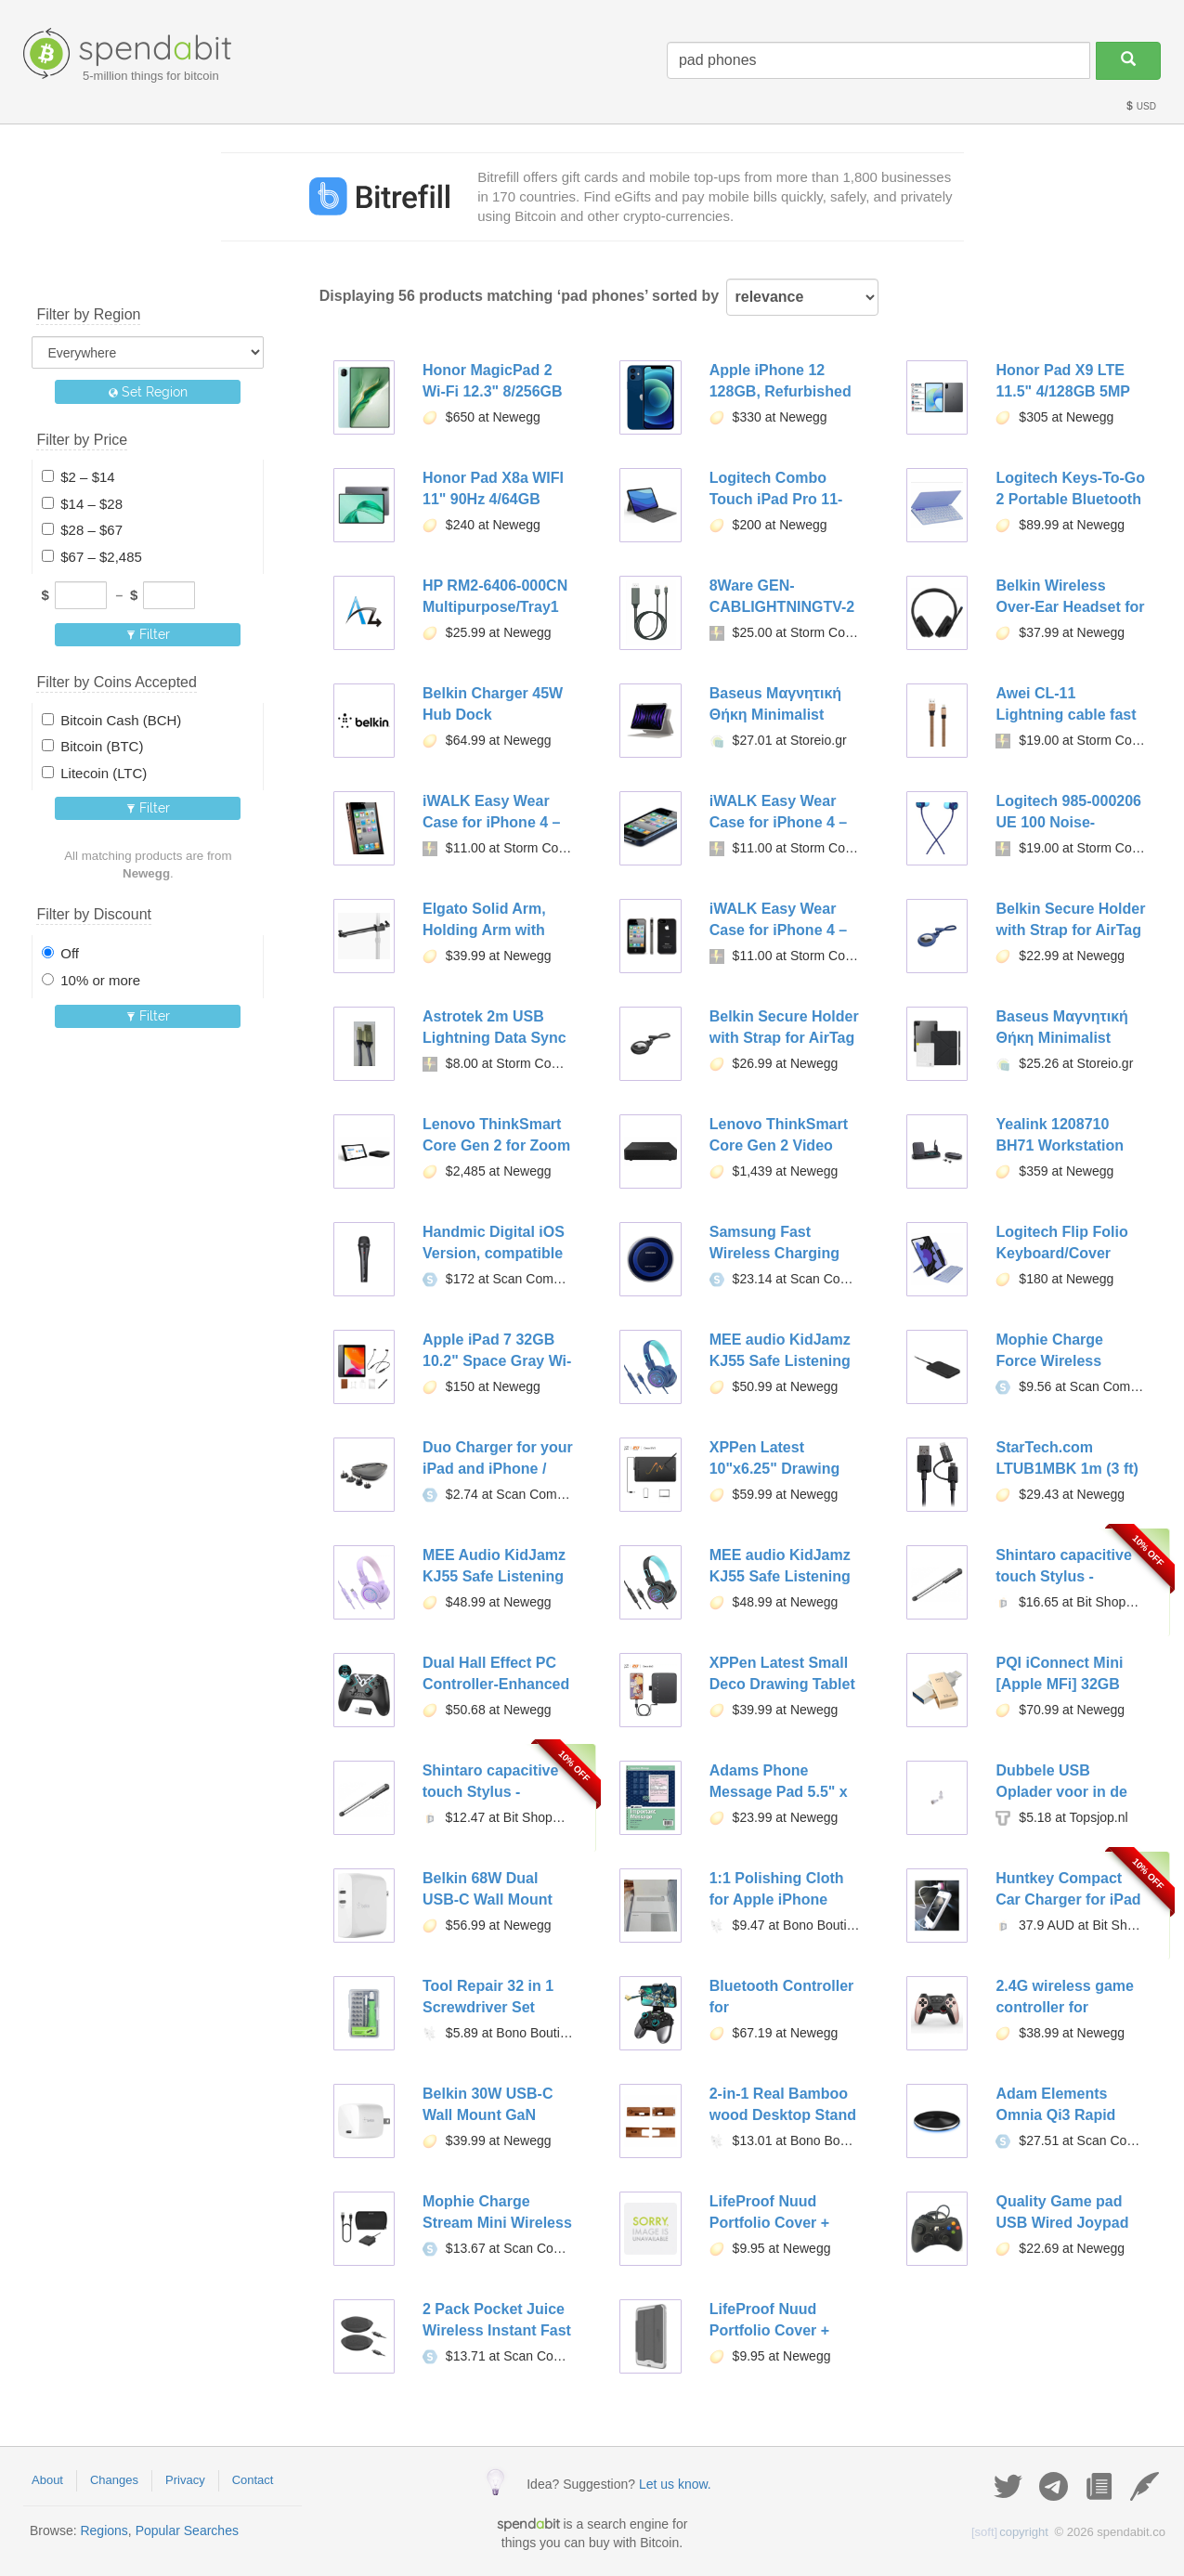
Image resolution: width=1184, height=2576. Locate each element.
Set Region (148, 391)
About (47, 2480)
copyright (1009, 2532)
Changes (114, 2480)
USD (1140, 106)
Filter (148, 634)
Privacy (185, 2480)
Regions (103, 2530)
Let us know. (675, 2484)
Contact (253, 2480)
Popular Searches (187, 2530)
